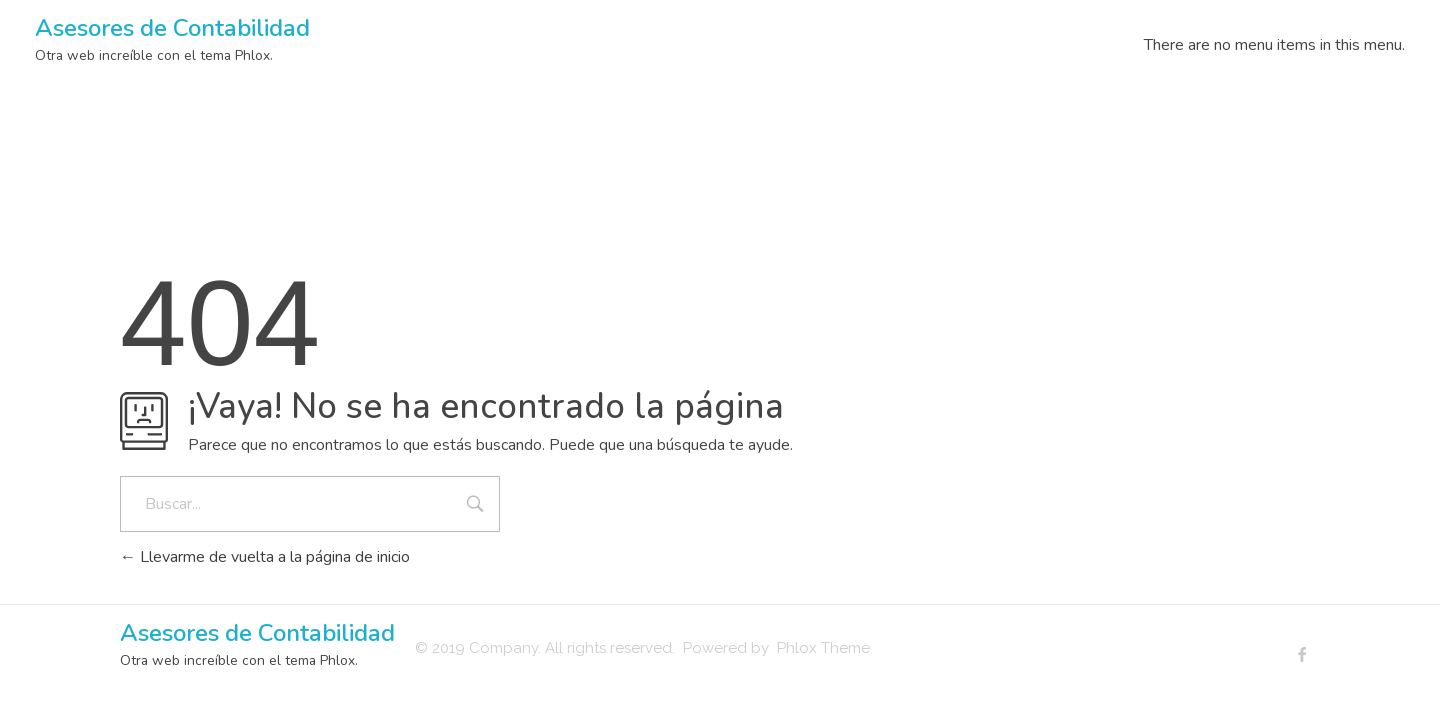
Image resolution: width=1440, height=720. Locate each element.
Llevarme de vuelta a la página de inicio (265, 557)
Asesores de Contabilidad (172, 28)
